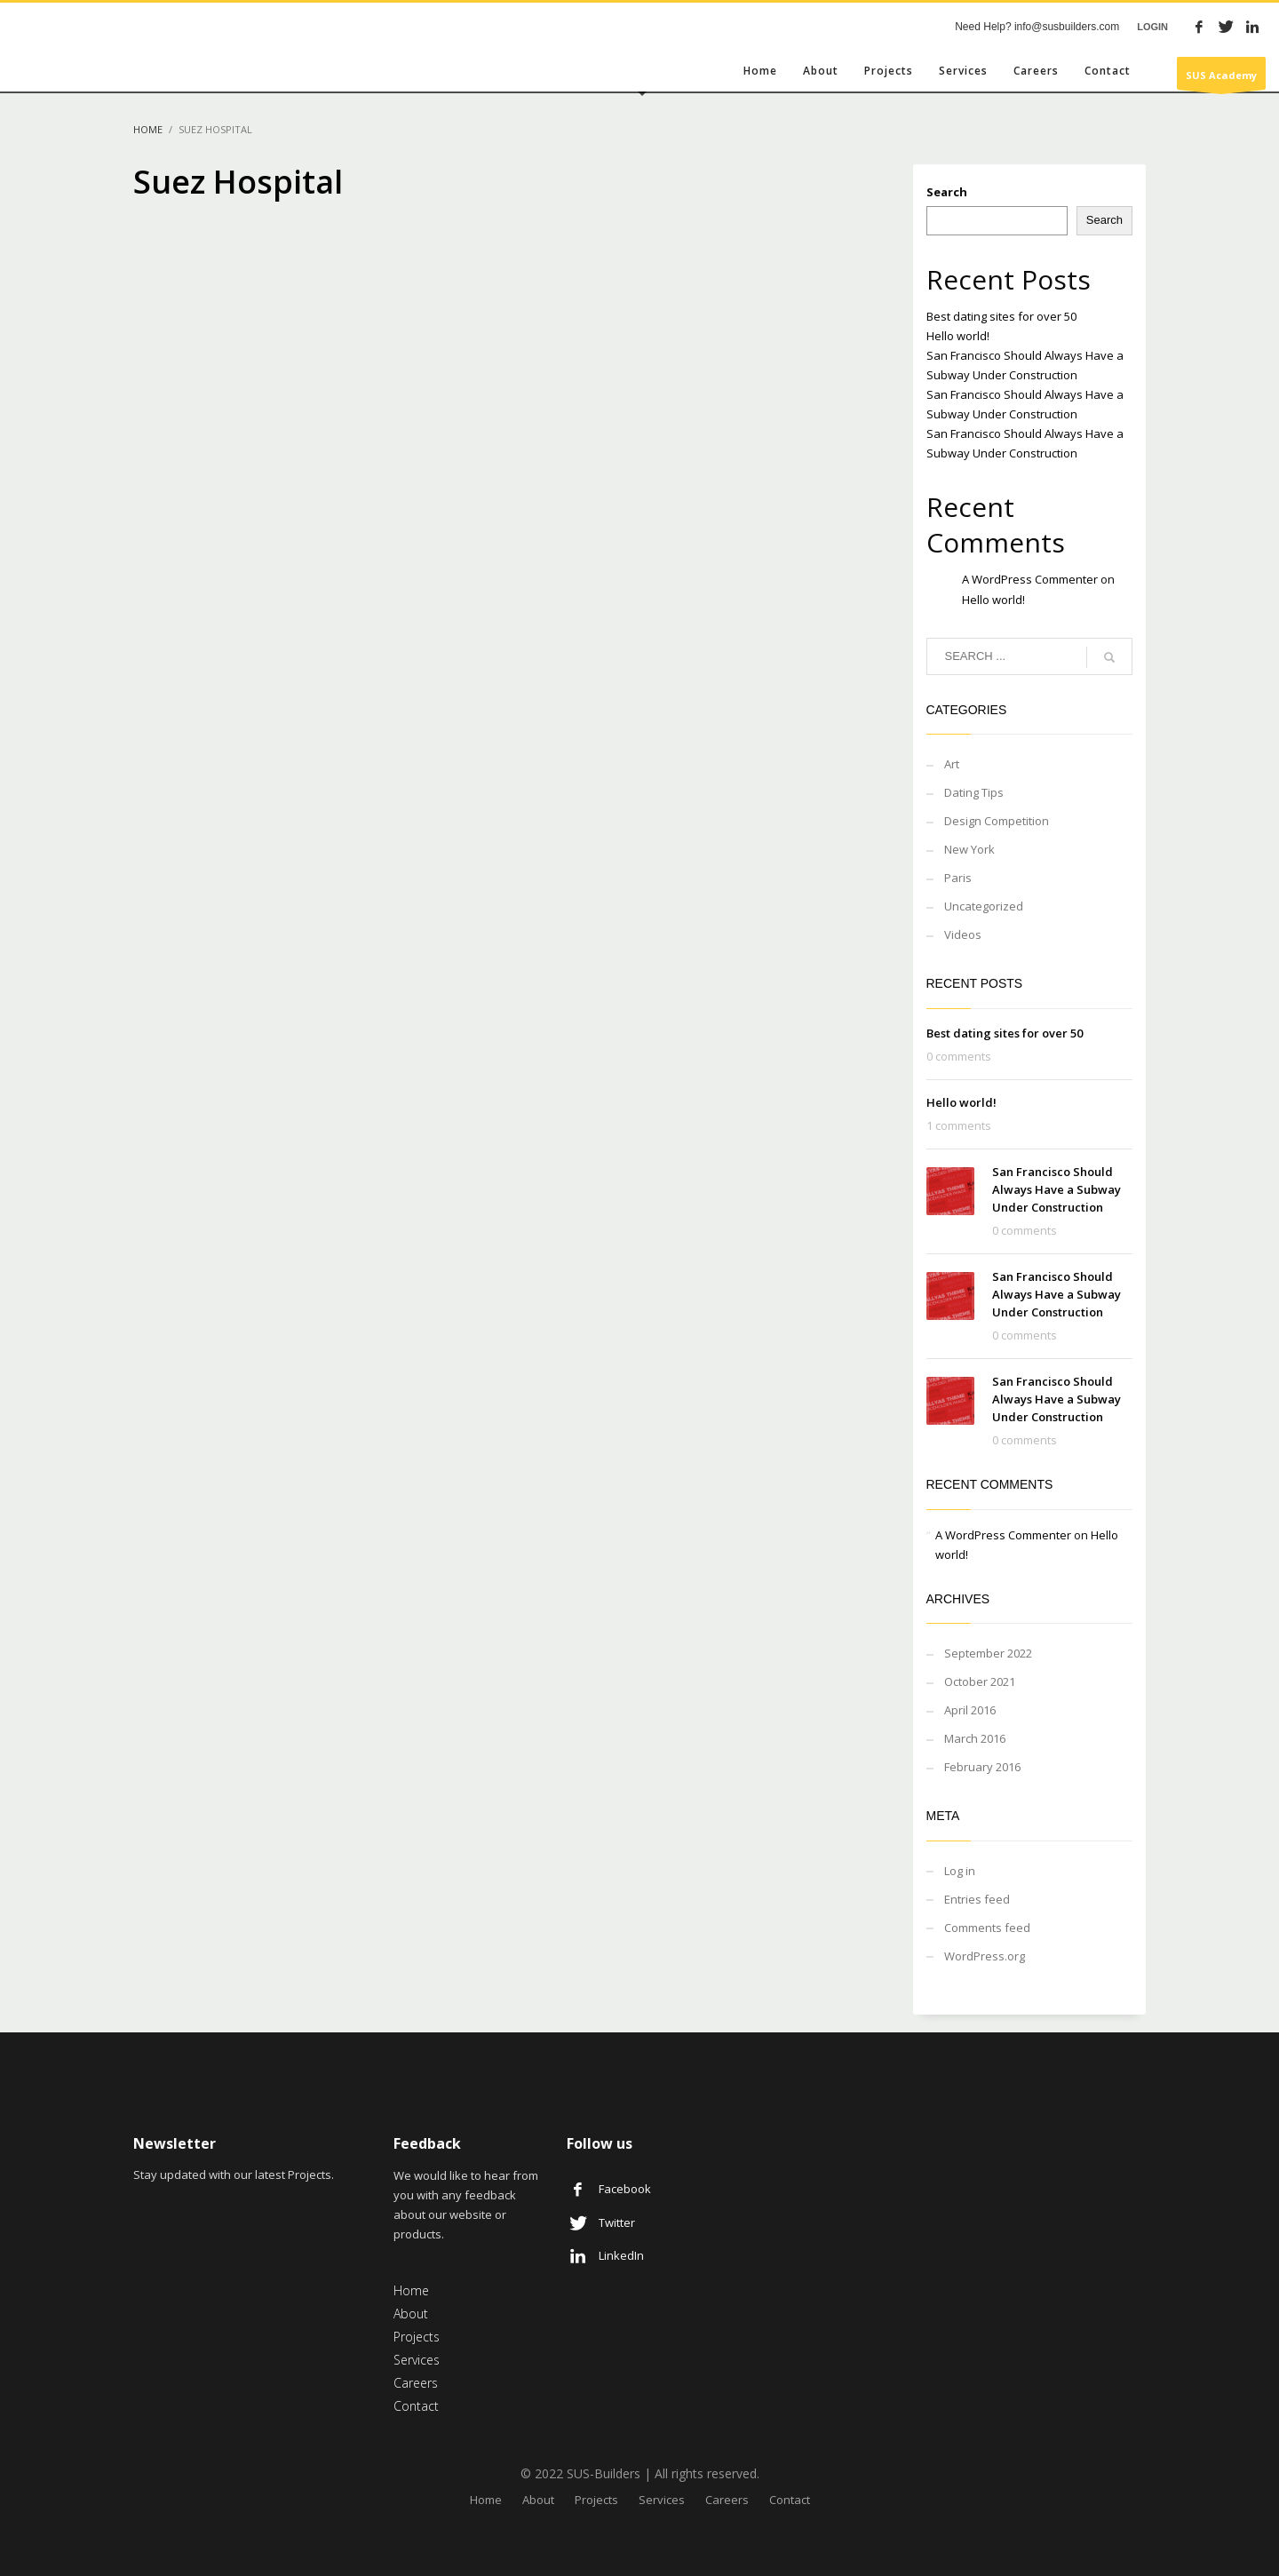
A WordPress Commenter (1030, 579)
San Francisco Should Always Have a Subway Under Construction (1056, 1189)
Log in (959, 1871)
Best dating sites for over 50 (1001, 316)
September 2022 (988, 1653)
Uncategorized (983, 906)
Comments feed (987, 1928)
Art (951, 764)
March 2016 (974, 1738)
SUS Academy (1221, 79)
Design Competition (996, 821)
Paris (958, 878)
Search (946, 192)
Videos (962, 934)
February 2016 (982, 1767)
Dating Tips (974, 792)
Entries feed (977, 1899)
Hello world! (957, 336)
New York (969, 849)
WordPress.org (984, 1956)
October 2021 (979, 1682)
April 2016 (970, 1710)
